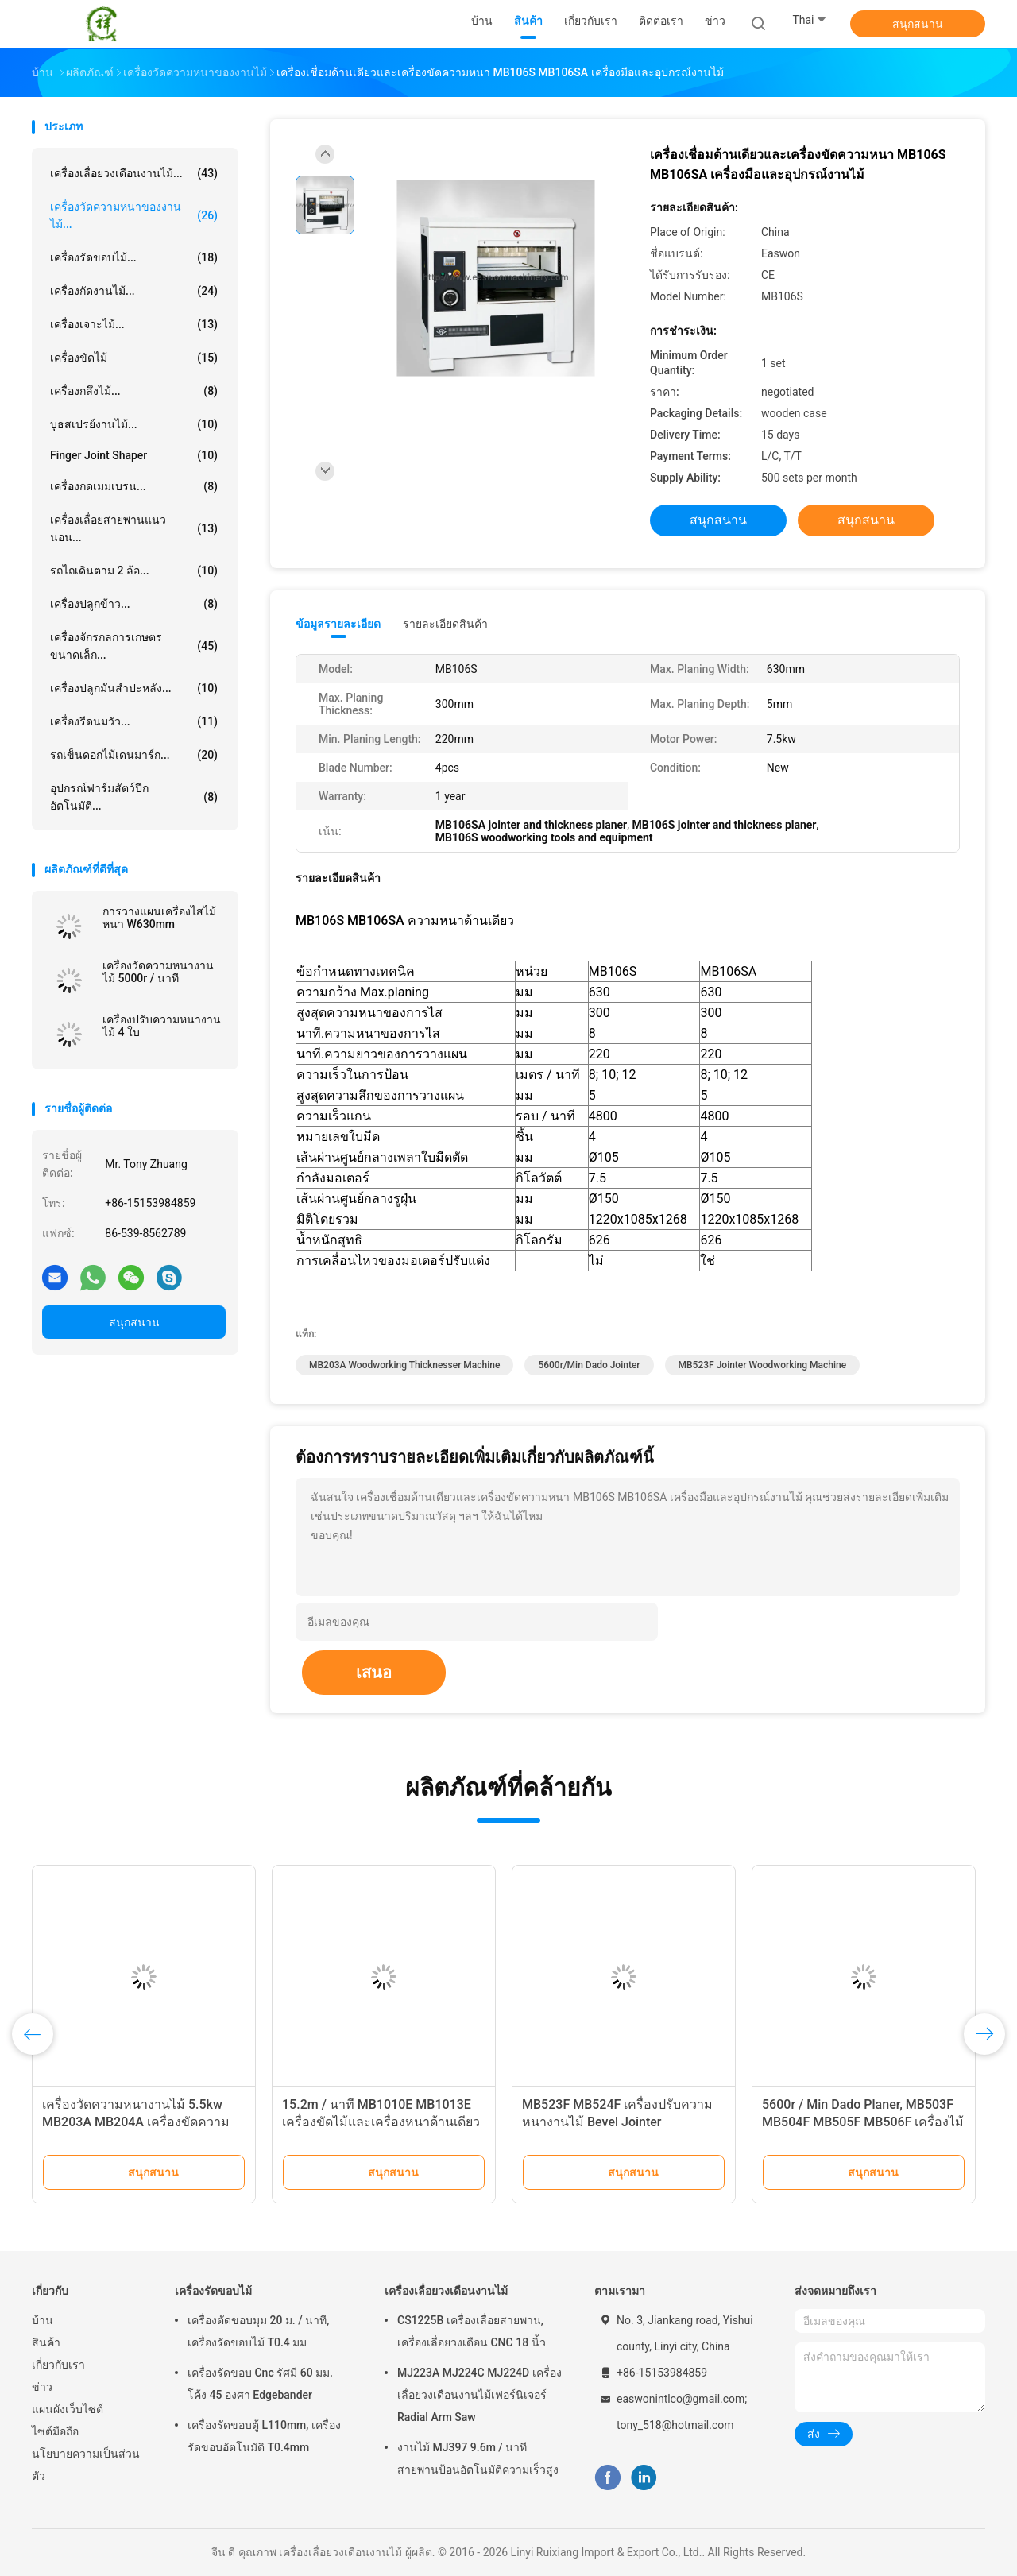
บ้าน (42, 2320)
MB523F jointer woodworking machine (763, 1365)
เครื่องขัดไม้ (134, 358)
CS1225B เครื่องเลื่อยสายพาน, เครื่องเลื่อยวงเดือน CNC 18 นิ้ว (471, 2331)
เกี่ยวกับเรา (58, 2364)
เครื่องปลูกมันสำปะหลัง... (134, 688)
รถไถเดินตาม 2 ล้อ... (134, 570)
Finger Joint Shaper (134, 455)
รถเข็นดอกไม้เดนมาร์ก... (134, 755)
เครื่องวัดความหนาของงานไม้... (134, 215)
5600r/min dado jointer (589, 1365)
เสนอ (374, 1672)
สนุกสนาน (917, 23)
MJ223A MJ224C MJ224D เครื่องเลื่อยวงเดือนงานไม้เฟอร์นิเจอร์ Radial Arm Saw (479, 2394)
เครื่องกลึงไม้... (134, 391)
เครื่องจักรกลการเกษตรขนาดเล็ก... (134, 646)
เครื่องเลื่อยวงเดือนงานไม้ (446, 2290)
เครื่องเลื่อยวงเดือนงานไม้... (134, 173)
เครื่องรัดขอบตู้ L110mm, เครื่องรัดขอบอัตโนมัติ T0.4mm (264, 2436)
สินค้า (46, 2342)
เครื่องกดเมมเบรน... (134, 486)
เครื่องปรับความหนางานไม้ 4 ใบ (161, 1026)
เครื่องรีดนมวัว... (134, 721)
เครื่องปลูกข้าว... (134, 604)
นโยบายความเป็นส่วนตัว (86, 2464)
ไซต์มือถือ (55, 2431)
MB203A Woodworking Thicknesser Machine (404, 1365)
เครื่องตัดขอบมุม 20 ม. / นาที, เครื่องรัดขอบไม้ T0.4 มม (258, 2331)
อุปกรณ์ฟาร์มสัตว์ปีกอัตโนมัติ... (134, 797)
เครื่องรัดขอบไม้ (213, 2290)
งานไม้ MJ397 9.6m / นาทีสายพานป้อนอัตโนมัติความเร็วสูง (478, 2458)
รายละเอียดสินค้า (445, 623)
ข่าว (42, 2387)
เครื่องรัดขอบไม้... (134, 257)
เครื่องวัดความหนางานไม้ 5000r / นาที (158, 971)
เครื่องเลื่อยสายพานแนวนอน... (134, 528)
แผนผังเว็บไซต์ (67, 2409)
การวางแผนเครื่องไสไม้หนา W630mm (159, 917)
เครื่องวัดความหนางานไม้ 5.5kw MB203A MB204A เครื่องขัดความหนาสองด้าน (136, 2122)
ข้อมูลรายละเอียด (338, 623)
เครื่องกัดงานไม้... (134, 291)
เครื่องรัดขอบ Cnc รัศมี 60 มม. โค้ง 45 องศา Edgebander (260, 2383)
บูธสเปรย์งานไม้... (134, 424)
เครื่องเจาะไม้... (134, 324)
